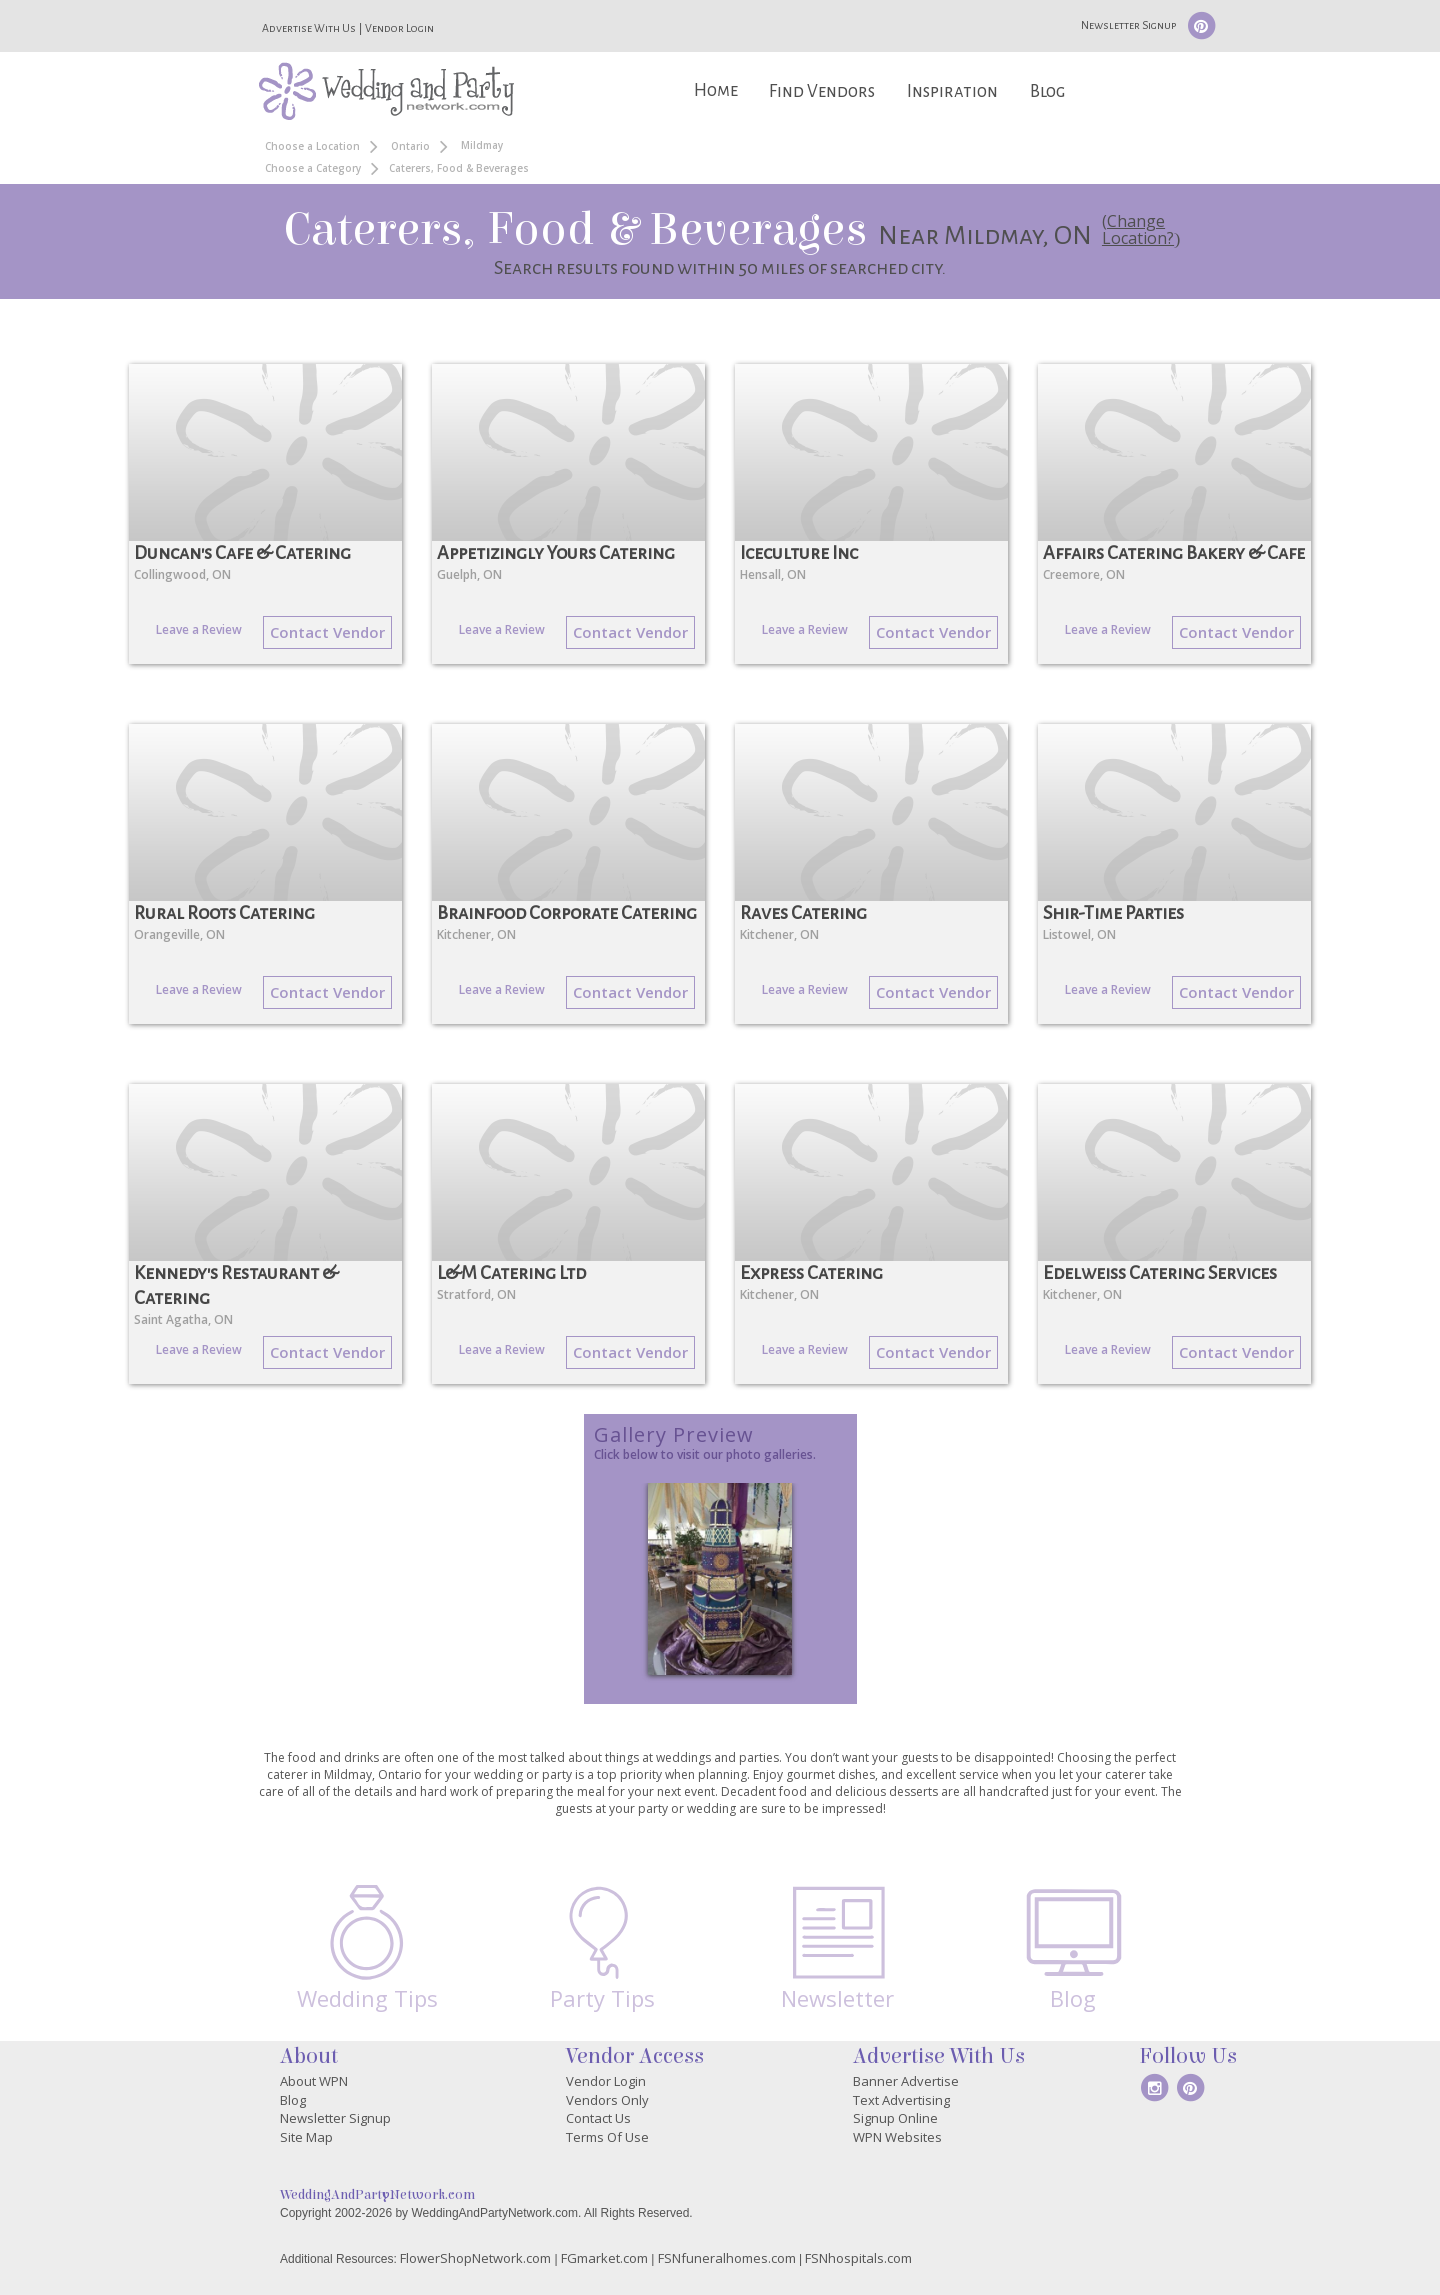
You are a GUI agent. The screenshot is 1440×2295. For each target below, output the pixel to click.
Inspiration (952, 91)
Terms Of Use (607, 2137)
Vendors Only (607, 2100)
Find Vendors (822, 91)
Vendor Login (399, 28)
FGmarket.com (604, 2258)
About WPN (314, 2081)
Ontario (410, 146)
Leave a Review (199, 629)
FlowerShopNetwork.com (475, 2258)
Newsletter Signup (1128, 25)
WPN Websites (897, 2137)
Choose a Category (313, 168)
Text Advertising (901, 2100)
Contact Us (598, 2118)
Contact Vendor (327, 632)
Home (716, 90)
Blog (1047, 91)
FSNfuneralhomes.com (727, 2258)
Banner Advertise (906, 2081)
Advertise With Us (309, 28)
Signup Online (895, 2118)
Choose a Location (312, 146)
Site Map (306, 2137)
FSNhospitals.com (858, 2258)
